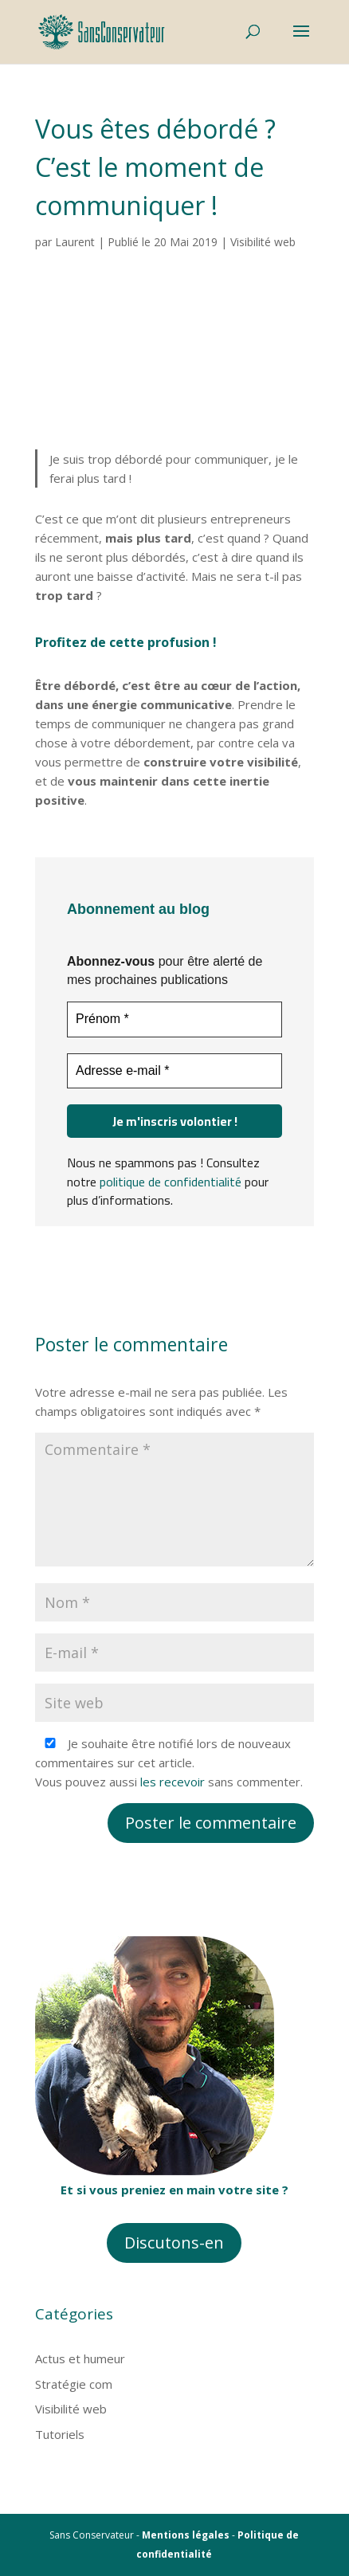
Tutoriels (59, 2434)
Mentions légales (185, 2535)
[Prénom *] (174, 1019)
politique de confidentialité (170, 1181)
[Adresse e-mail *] (174, 1070)
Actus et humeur (80, 2358)
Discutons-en (174, 2242)
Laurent (75, 241)
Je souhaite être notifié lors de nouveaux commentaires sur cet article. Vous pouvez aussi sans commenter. (169, 1762)
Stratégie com (73, 2384)
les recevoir (172, 1782)
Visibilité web (263, 241)
